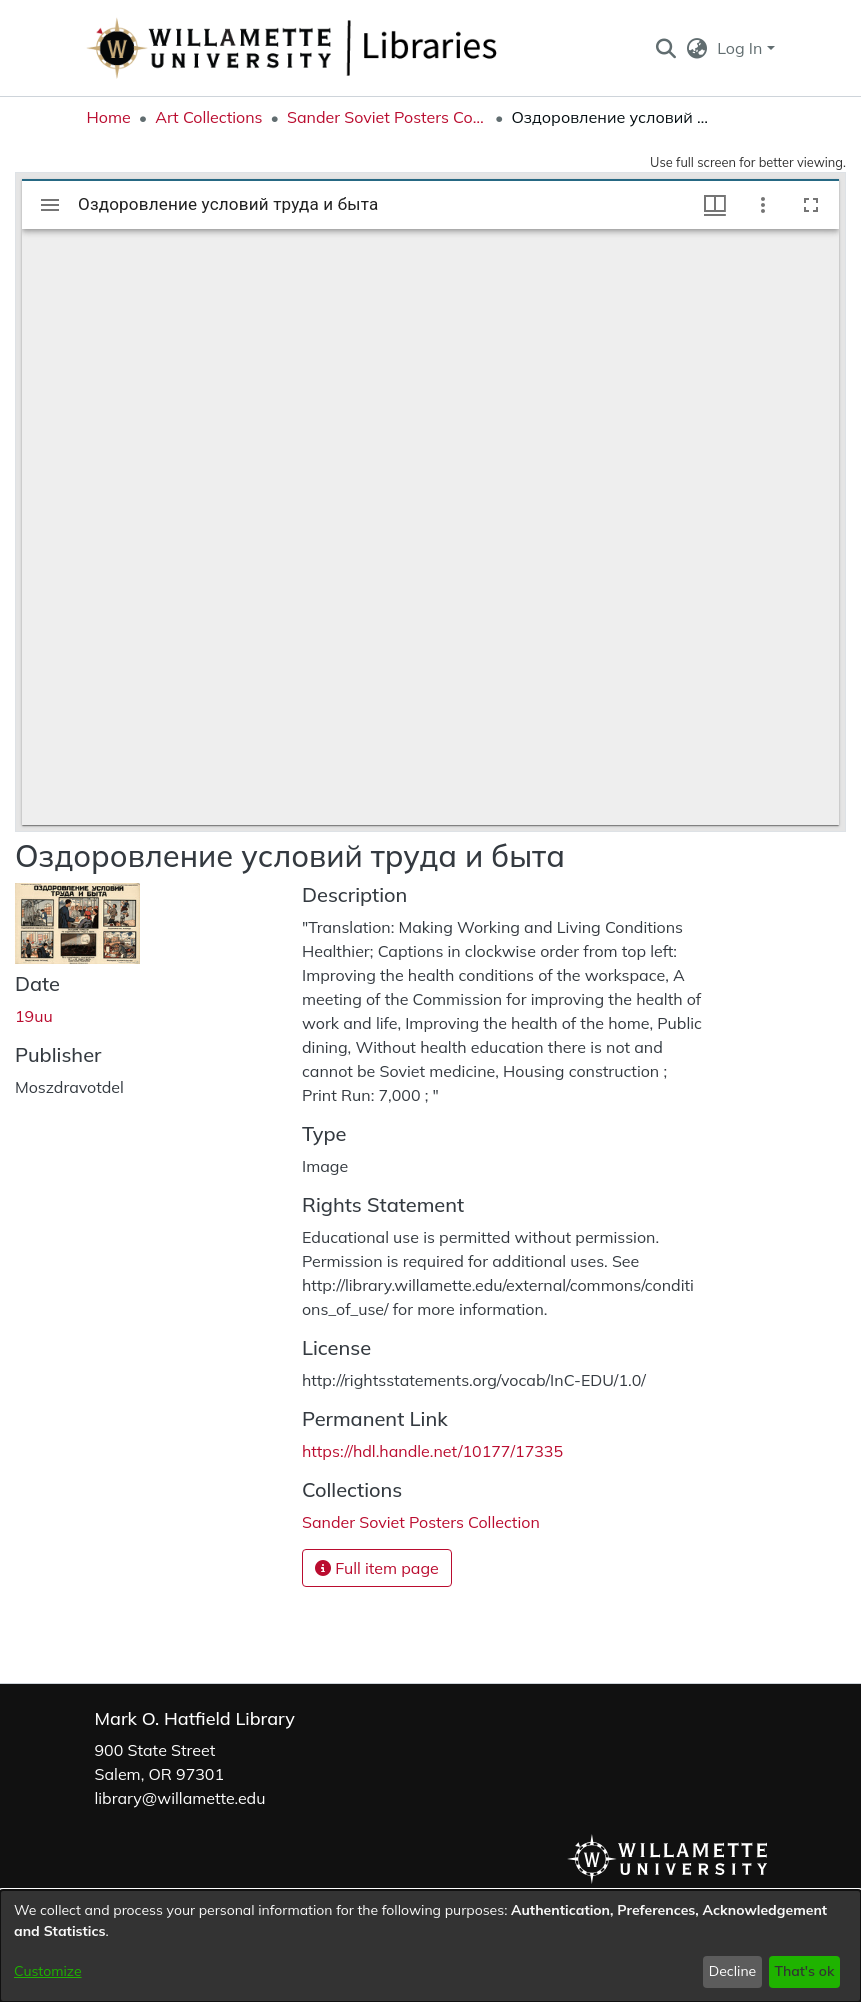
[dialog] (430, 1946)
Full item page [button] (377, 1568)
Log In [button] (741, 48)
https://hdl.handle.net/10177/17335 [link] (432, 1451)
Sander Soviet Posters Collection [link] (387, 117)
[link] (421, 1522)
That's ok (804, 1971)
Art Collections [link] (208, 117)
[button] (666, 48)
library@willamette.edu (180, 1798)
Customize (48, 1971)
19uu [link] (34, 1016)
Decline (733, 1971)
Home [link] (109, 117)
